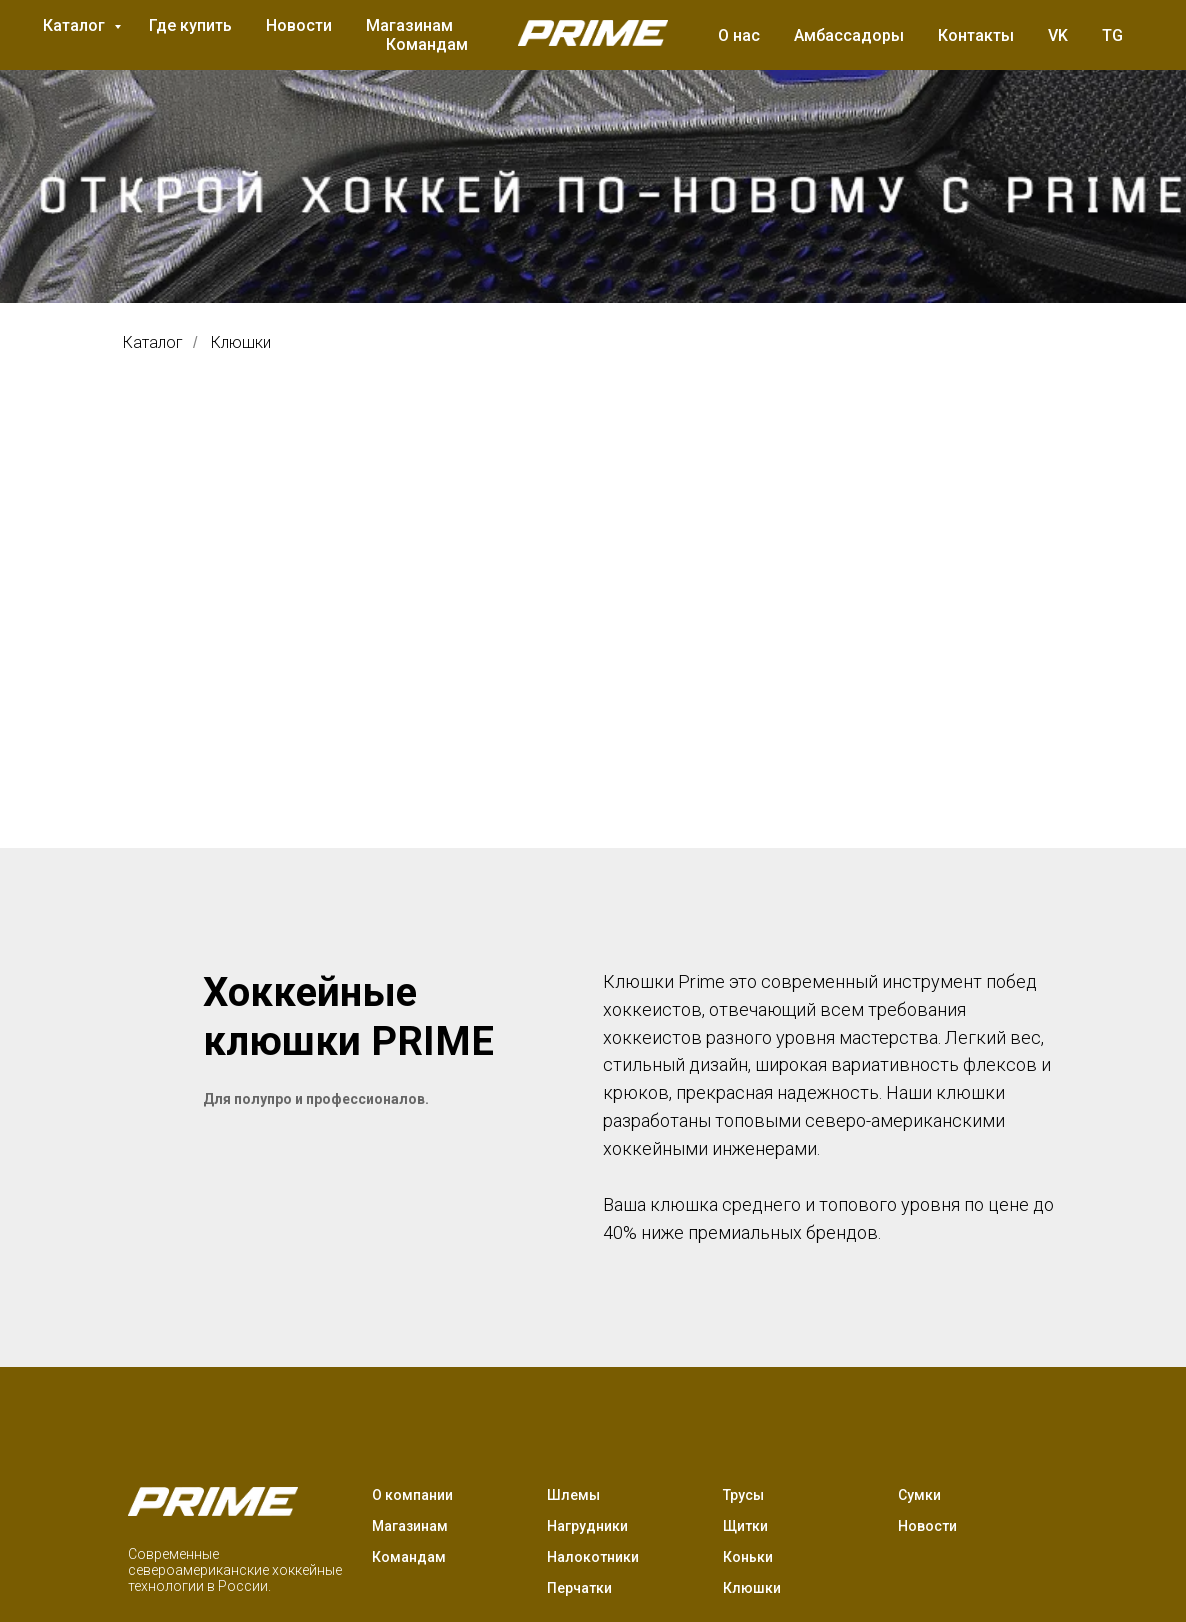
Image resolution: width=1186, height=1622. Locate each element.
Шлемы (573, 1495)
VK (1058, 35)
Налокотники (593, 1557)
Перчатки (579, 1588)
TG (1112, 35)
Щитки (745, 1526)
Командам (427, 44)
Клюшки (241, 342)
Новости (299, 25)
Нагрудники (587, 1526)
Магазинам (409, 25)
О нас (739, 35)
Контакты (976, 35)
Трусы (743, 1495)
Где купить (190, 25)
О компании (412, 1495)
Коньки (748, 1557)
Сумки (919, 1495)
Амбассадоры (849, 35)
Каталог (76, 25)
